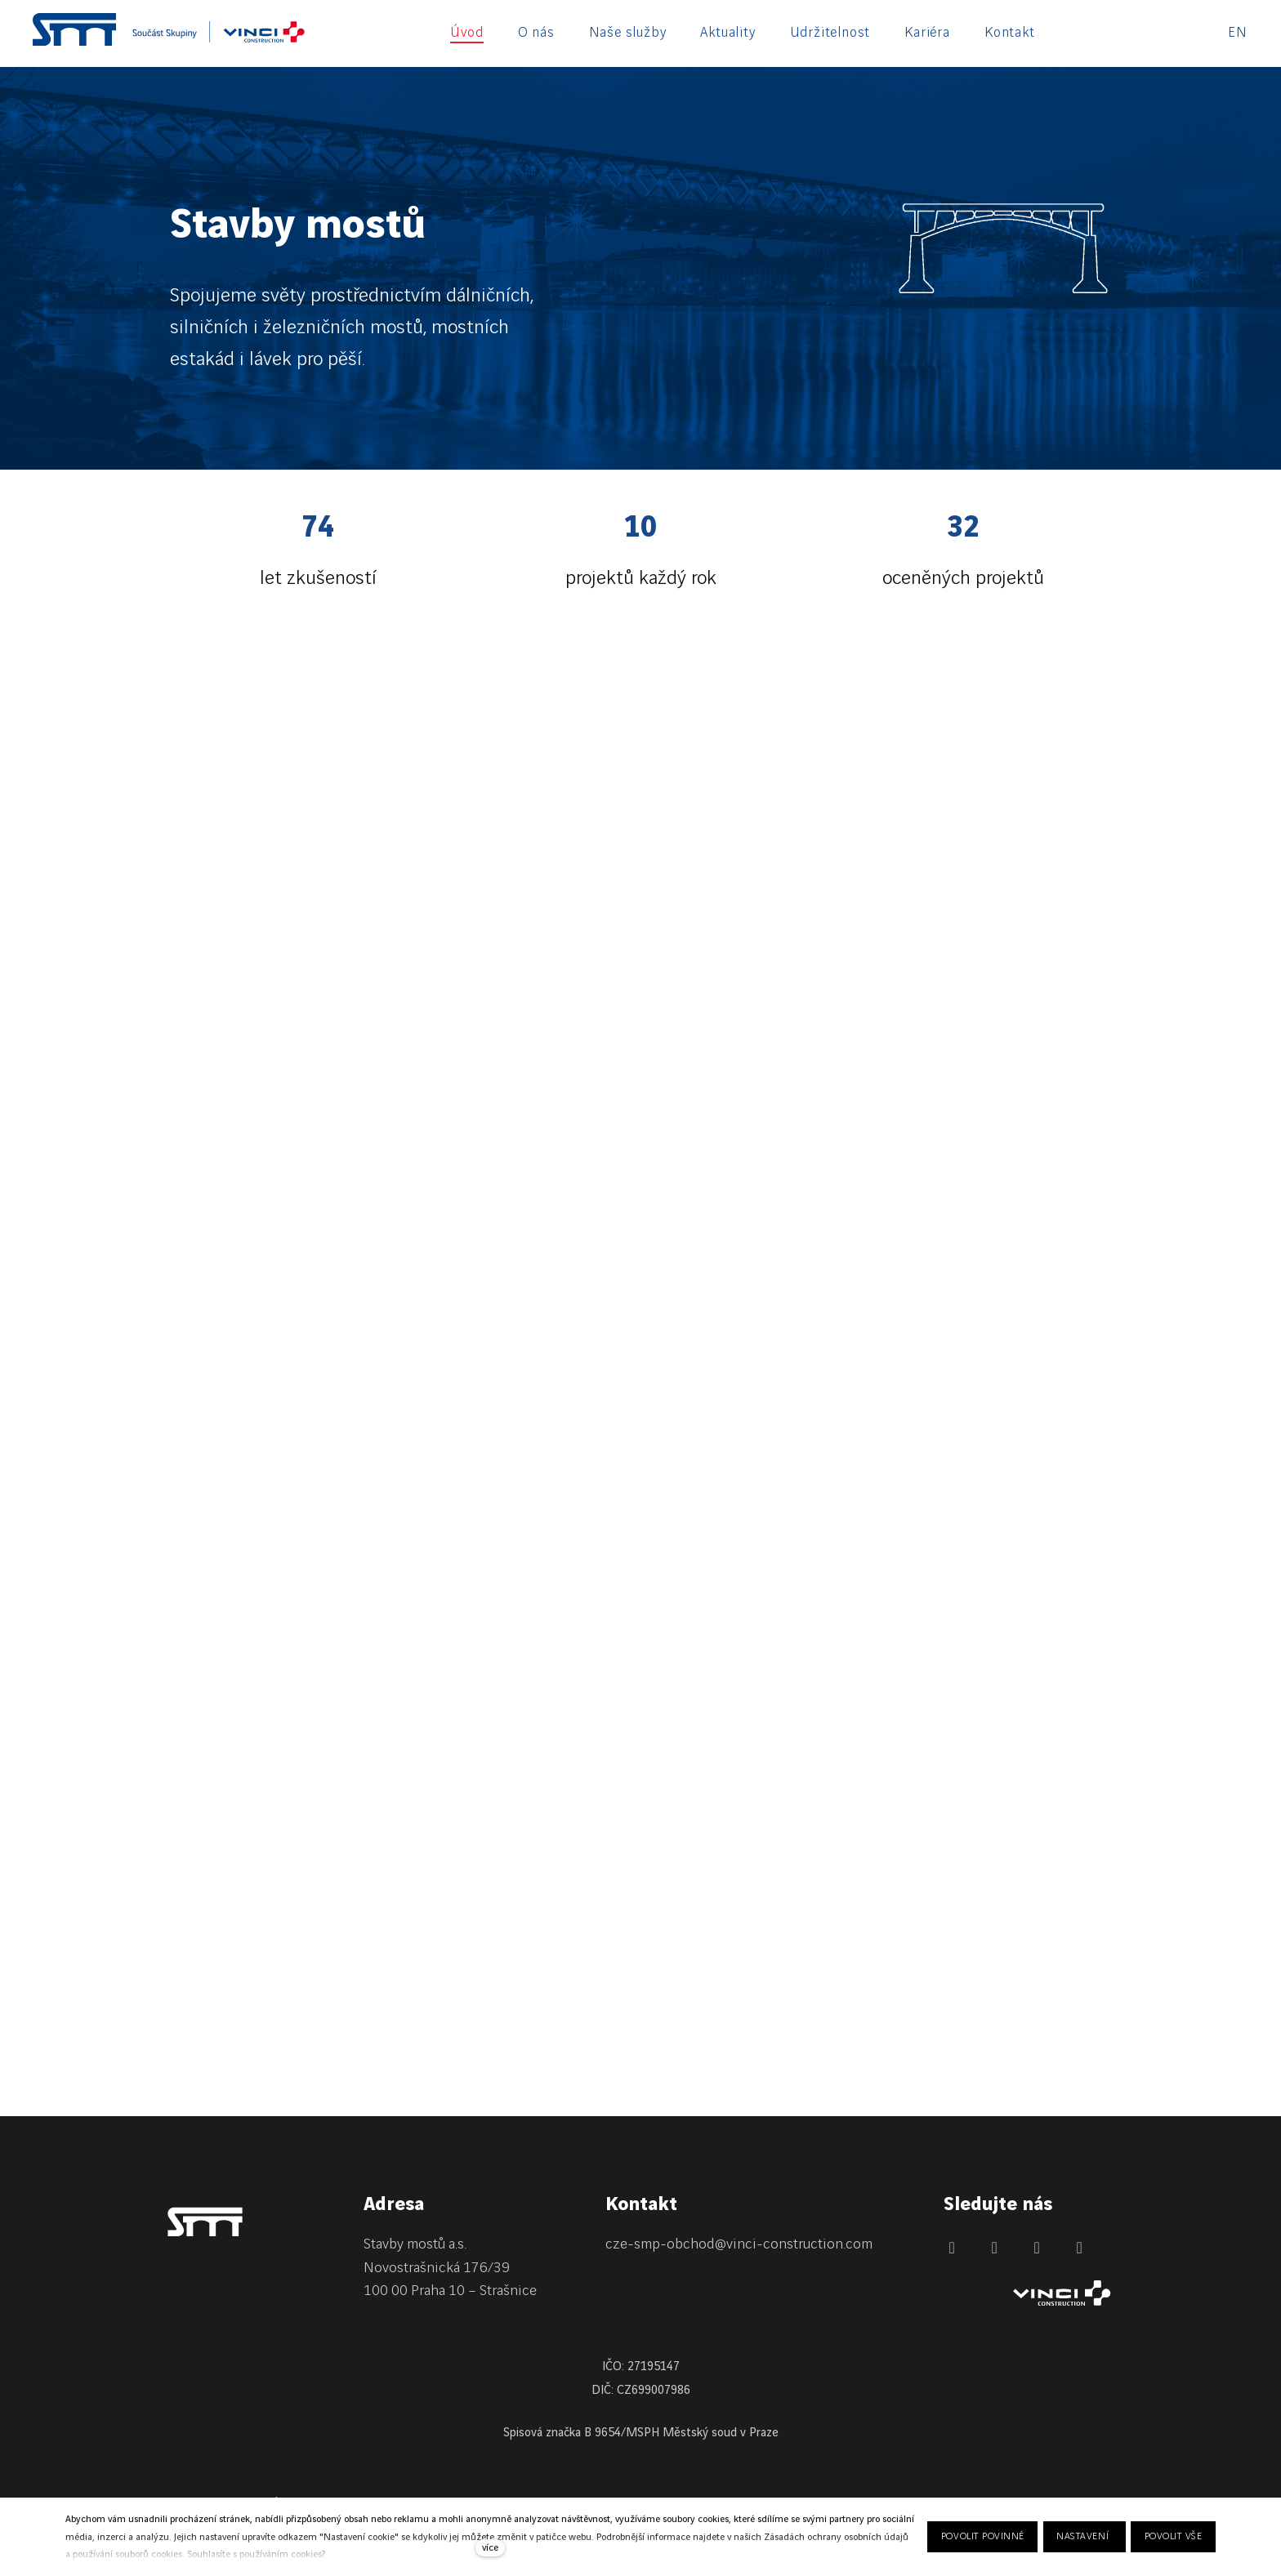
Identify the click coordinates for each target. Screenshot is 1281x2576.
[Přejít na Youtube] (1079, 2248)
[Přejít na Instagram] (1037, 2248)
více (490, 2548)
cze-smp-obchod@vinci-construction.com (739, 2244)
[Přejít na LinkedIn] (952, 2248)
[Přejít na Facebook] (994, 2248)
